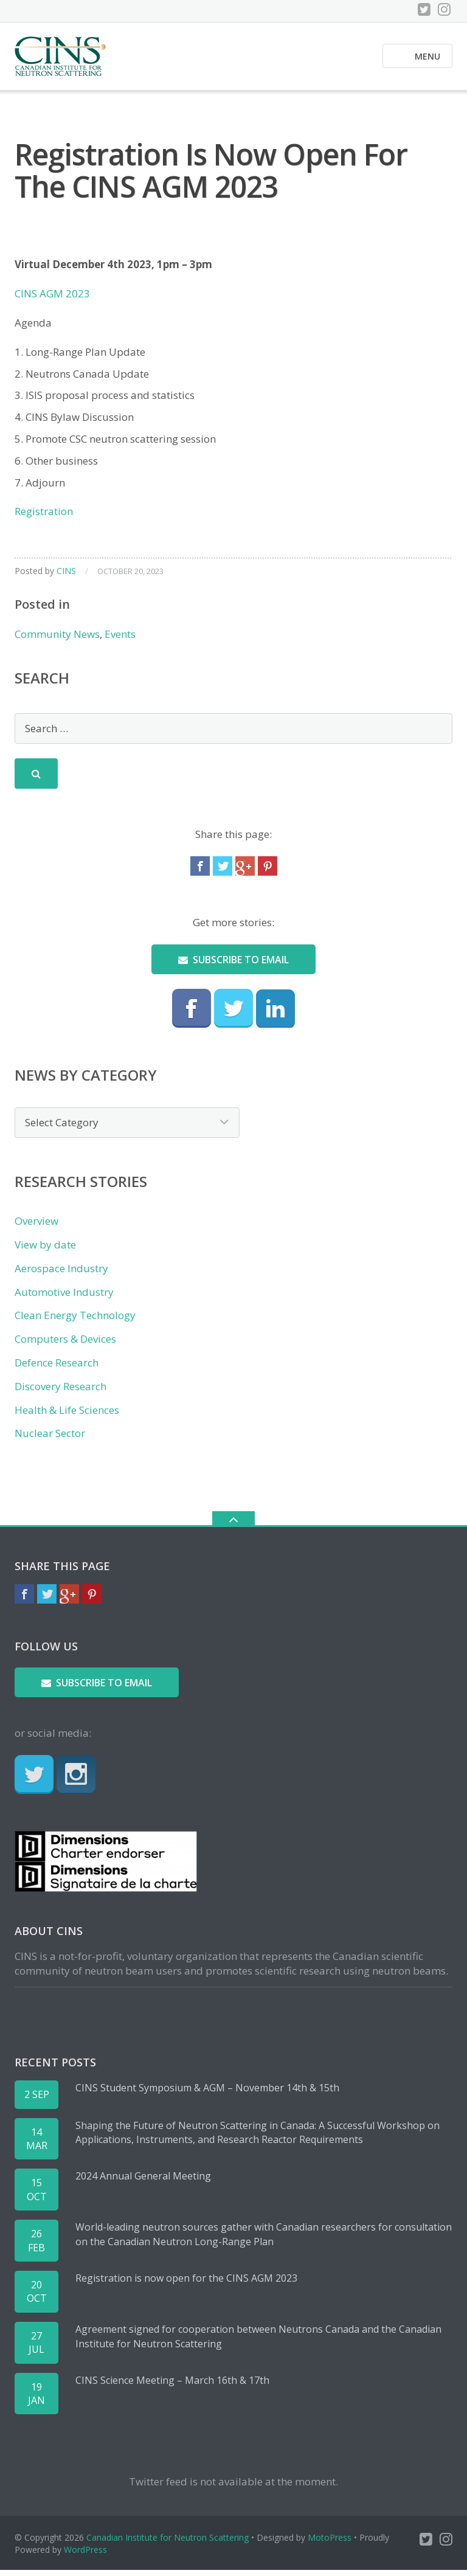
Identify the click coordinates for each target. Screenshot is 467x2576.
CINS (66, 576)
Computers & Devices (65, 1344)
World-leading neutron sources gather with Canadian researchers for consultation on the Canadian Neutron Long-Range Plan (263, 2240)
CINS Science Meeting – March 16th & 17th (172, 2385)
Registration (44, 517)
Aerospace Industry (61, 1274)
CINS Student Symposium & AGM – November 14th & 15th (207, 2093)
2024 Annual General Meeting (143, 2182)
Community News (57, 639)
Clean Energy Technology (75, 1321)
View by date (45, 1250)
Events (120, 639)
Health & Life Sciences (67, 1415)
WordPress (85, 2555)
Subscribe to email (233, 965)
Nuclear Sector (50, 1439)
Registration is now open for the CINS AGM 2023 (186, 2283)
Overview (36, 1227)
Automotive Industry (64, 1297)
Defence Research (57, 1368)
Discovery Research (60, 1392)
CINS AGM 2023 (52, 299)
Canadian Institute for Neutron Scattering (167, 2543)
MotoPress (329, 2543)
